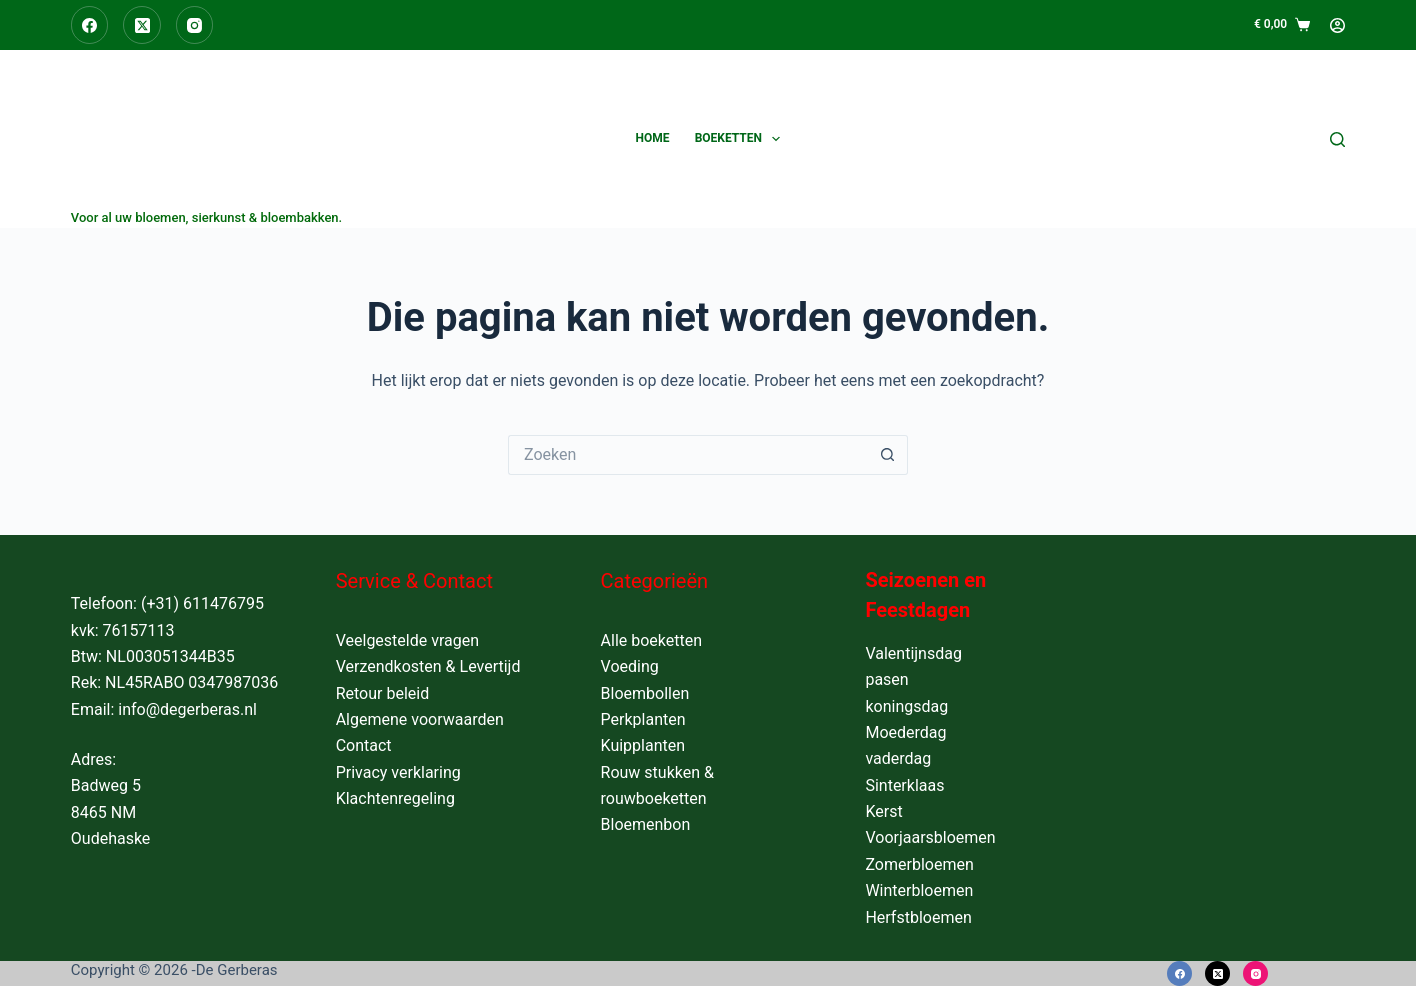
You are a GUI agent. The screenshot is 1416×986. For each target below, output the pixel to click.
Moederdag (905, 732)
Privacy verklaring (398, 772)
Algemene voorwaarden (420, 719)
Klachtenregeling (395, 798)
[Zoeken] (1337, 139)
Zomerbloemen (919, 864)
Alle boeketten (652, 640)
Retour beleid (383, 693)
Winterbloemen (919, 890)
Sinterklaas (904, 785)
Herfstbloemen (918, 917)
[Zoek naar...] (688, 455)
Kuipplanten (643, 745)
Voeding (630, 666)
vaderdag (898, 758)
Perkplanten (643, 719)
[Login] (1337, 25)
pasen (886, 679)
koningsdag (906, 706)
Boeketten (742, 139)
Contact (364, 745)
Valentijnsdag (913, 653)
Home (653, 138)
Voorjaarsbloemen (930, 837)
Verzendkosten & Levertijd (428, 666)
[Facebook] (90, 25)
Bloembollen (645, 693)
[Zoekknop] (888, 455)
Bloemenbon (646, 824)
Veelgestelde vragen (407, 640)
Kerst (883, 811)
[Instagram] (195, 25)
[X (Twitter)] (142, 25)
